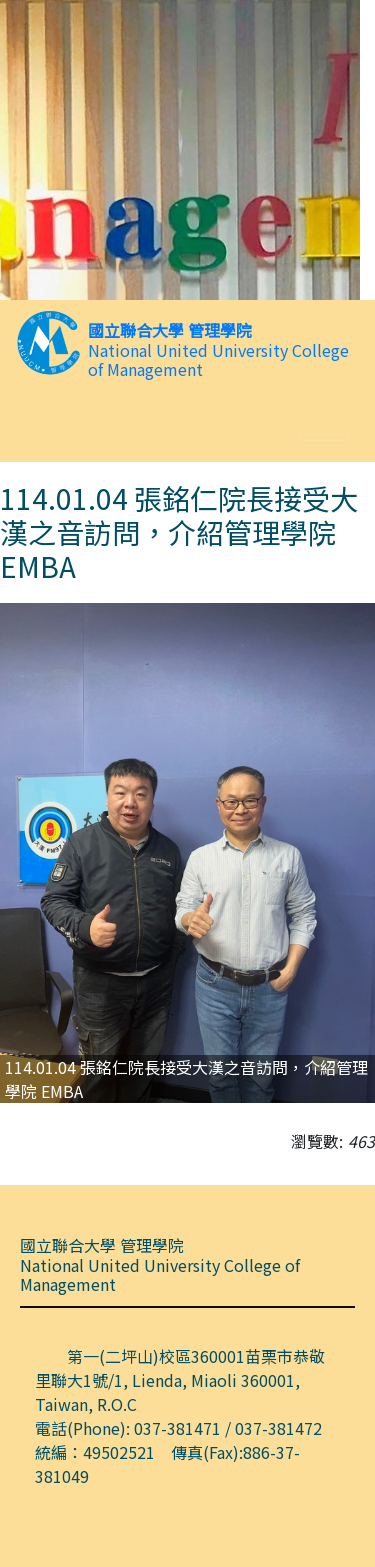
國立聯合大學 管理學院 (170, 330)
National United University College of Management (218, 360)
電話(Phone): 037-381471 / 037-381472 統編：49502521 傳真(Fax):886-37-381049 (186, 1452)
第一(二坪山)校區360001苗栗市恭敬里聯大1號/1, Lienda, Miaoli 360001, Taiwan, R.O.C (180, 1380)
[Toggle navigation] (324, 437)
